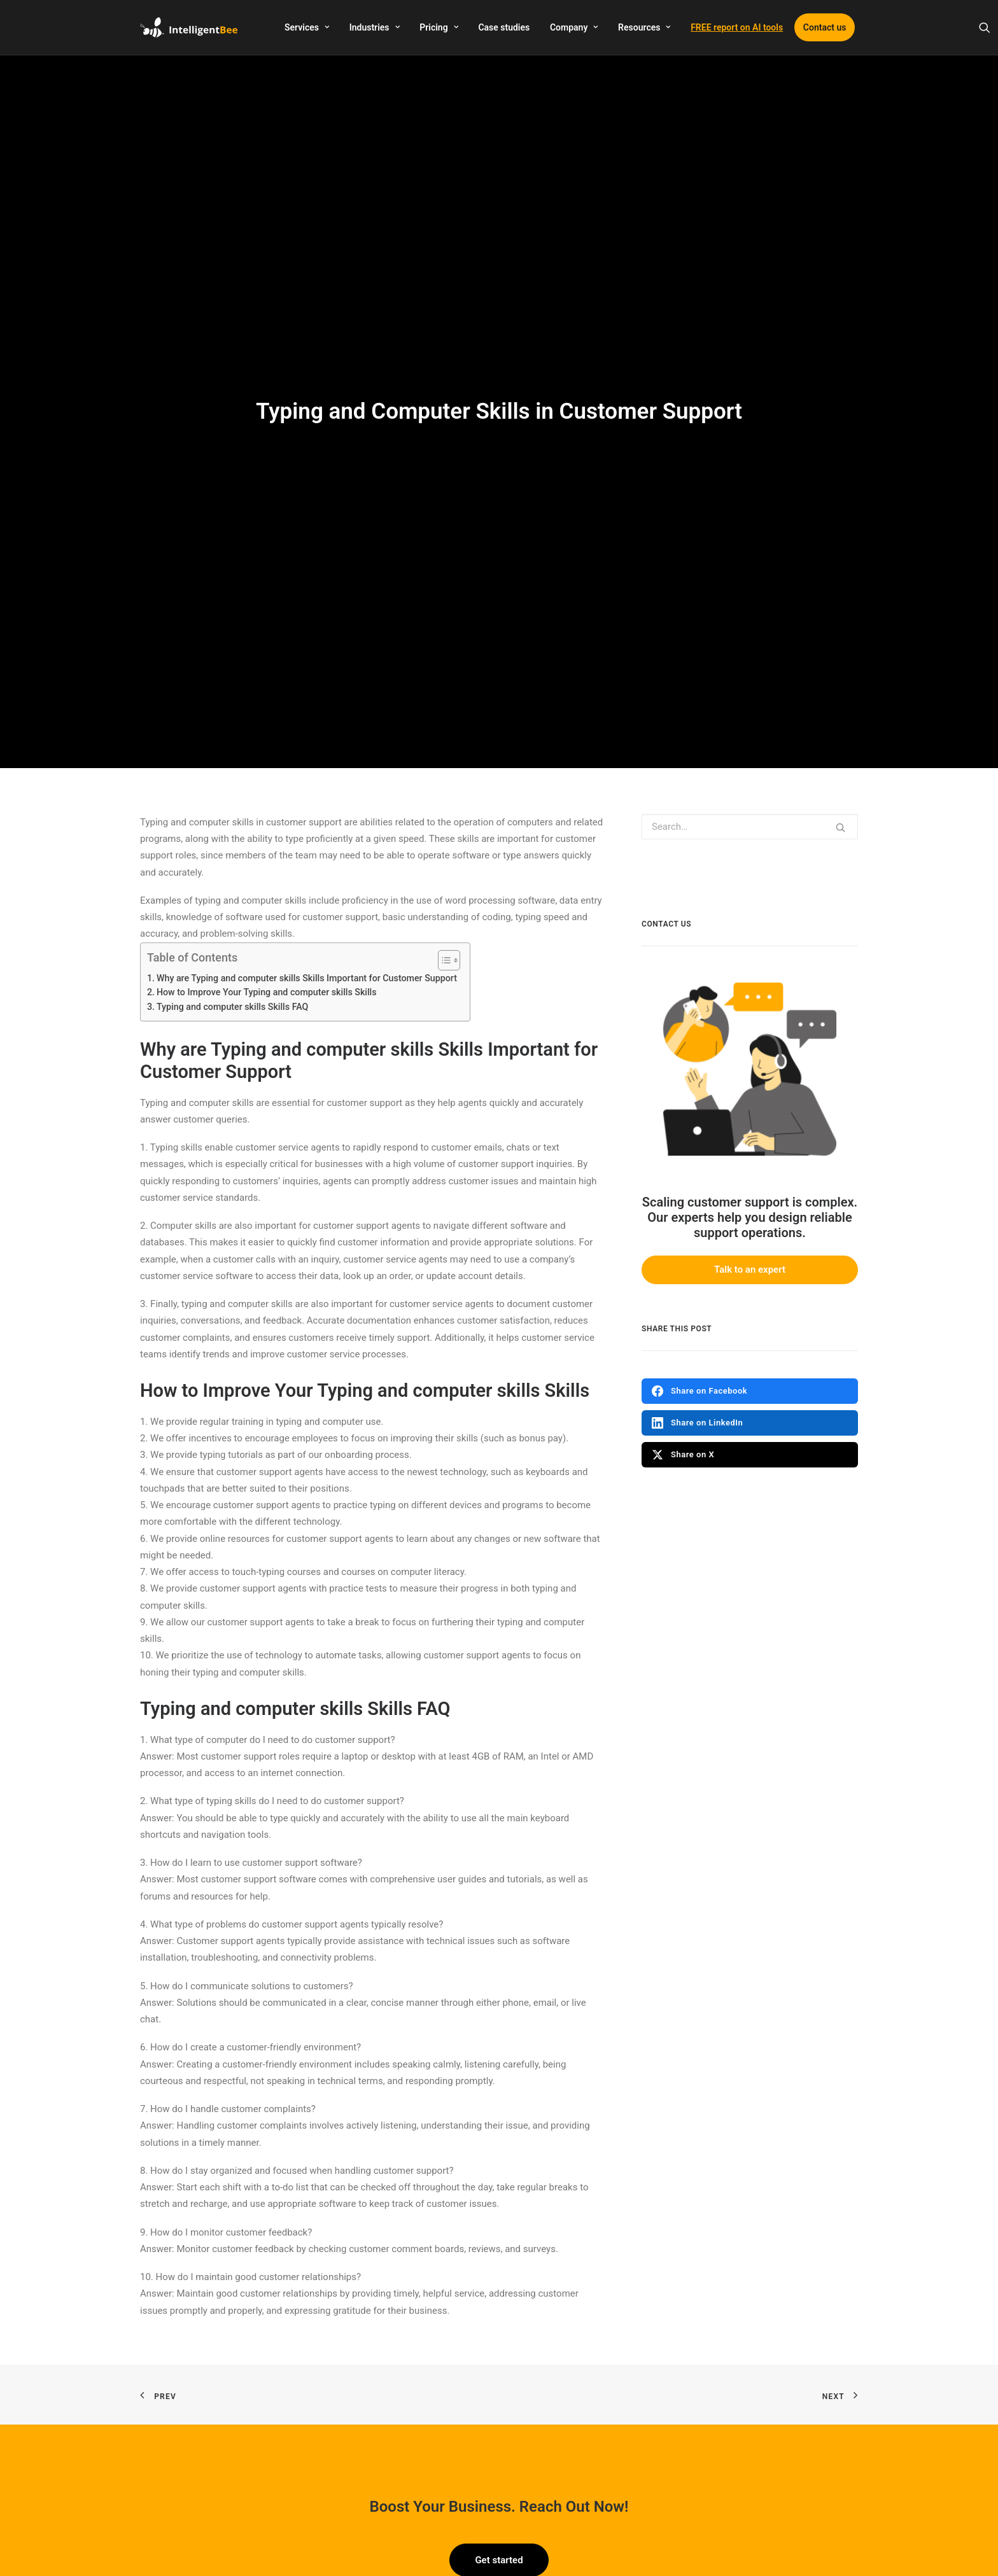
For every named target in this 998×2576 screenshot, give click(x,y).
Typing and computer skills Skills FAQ (232, 877)
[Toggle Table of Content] (442, 830)
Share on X (683, 1324)
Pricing (438, 27)
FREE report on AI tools (737, 27)
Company (574, 27)
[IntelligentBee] (188, 27)
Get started (499, 2429)
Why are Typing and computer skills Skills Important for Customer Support (307, 848)
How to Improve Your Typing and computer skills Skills (267, 862)
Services (307, 27)
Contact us (825, 27)
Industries (374, 27)
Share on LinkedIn (697, 1292)
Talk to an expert (749, 1139)
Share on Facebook (699, 1260)
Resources (644, 27)
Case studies (504, 27)
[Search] (984, 27)
